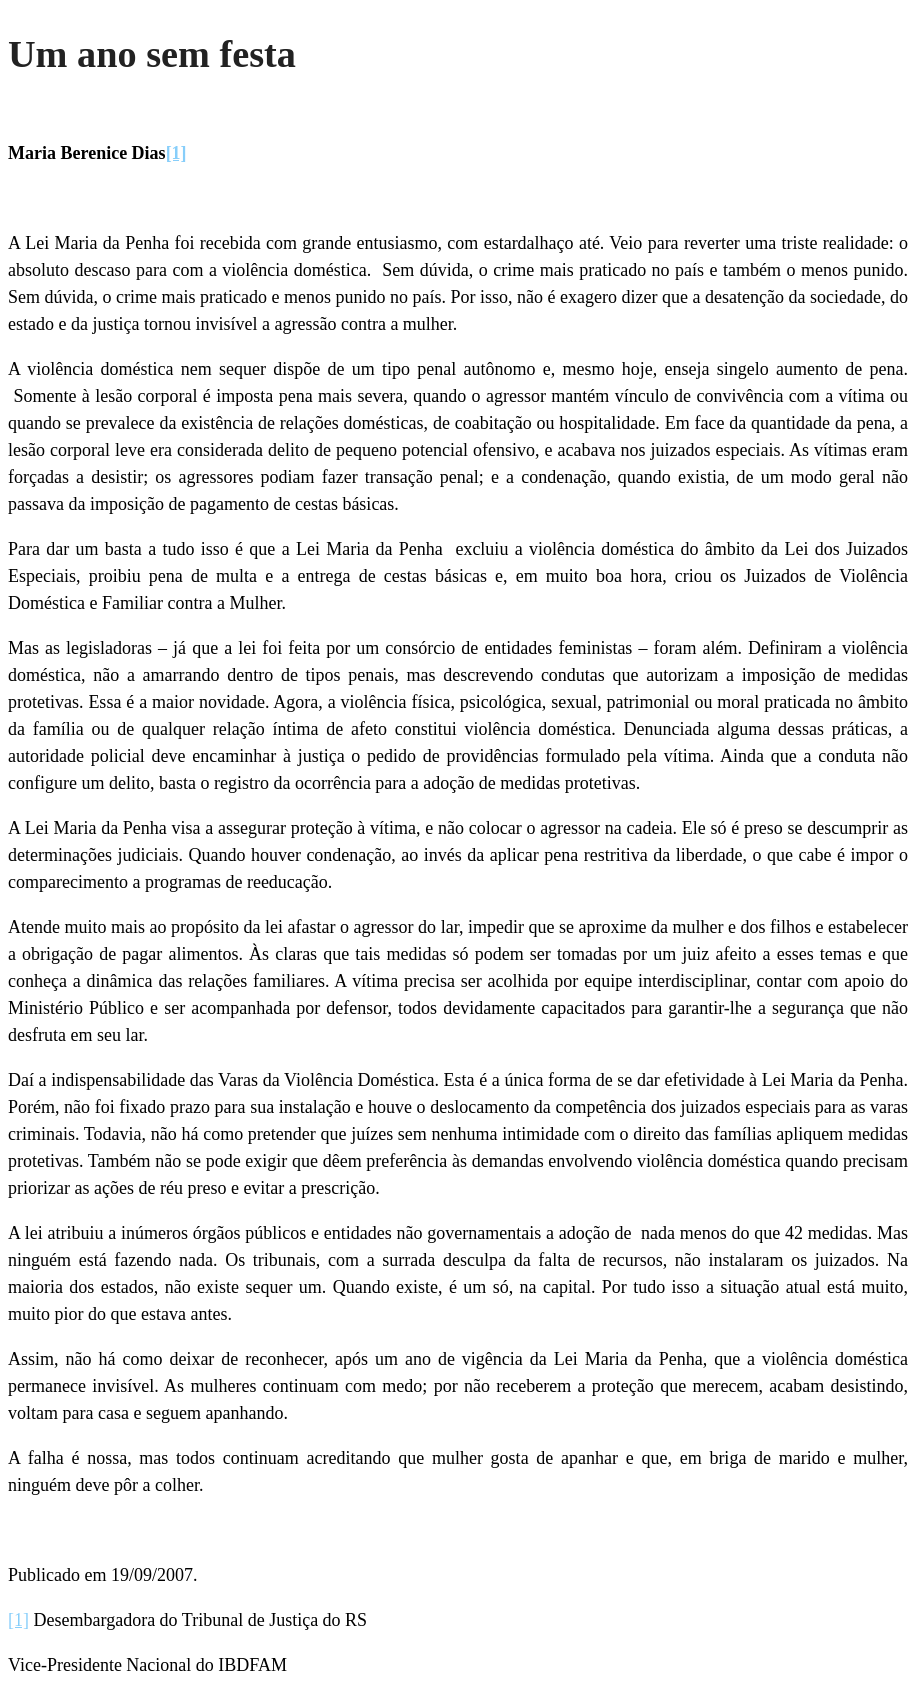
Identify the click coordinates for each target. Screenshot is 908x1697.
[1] (176, 153)
